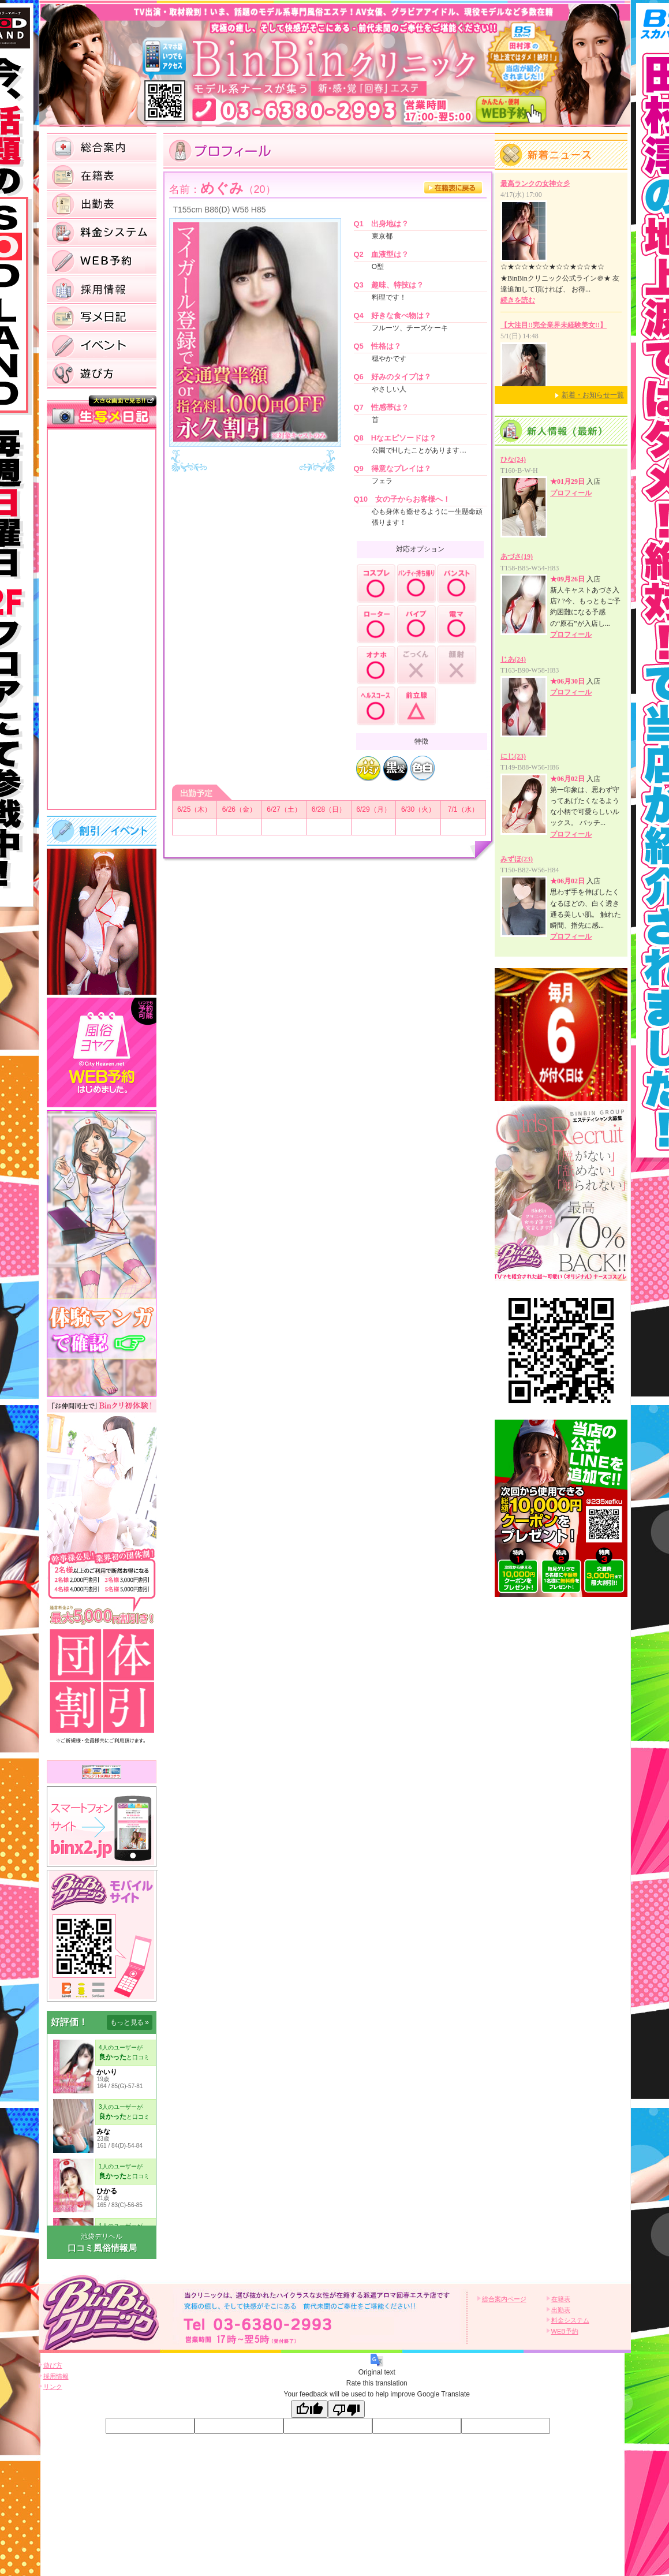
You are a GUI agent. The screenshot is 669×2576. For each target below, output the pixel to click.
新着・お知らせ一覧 (593, 395)
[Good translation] (309, 2409)
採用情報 (56, 2376)
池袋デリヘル (101, 2236)
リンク (52, 2386)
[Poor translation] (346, 2409)
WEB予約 (564, 2331)
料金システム (570, 2320)
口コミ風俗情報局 (102, 2248)
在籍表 (560, 2298)
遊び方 (52, 2365)
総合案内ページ (504, 2298)
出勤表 (560, 2309)
